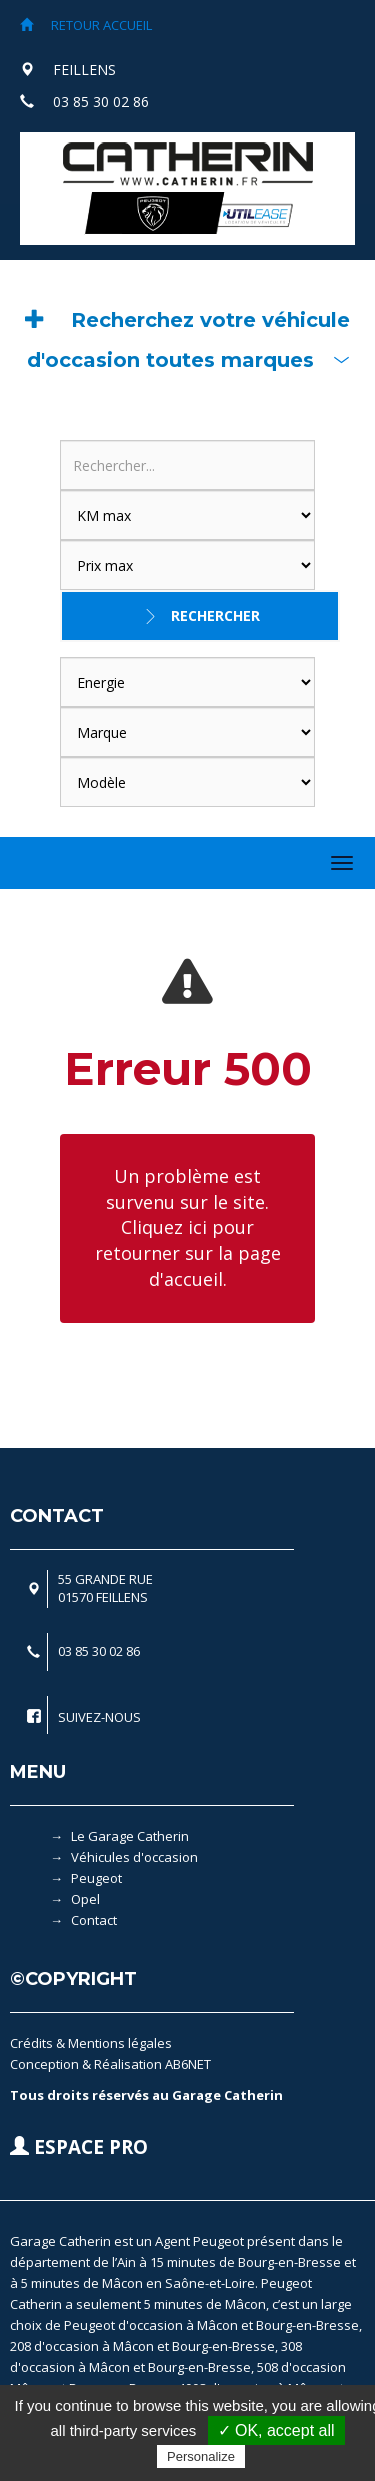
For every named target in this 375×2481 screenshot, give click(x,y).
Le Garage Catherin (130, 1836)
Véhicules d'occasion (134, 1857)
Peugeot (96, 1878)
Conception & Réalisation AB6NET (110, 2064)
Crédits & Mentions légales (91, 2043)
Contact (94, 1920)
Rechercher (215, 615)
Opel (85, 1899)
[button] (187, 340)
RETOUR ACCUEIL (86, 25)
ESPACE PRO (79, 2147)
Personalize (201, 2456)
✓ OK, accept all (276, 2430)
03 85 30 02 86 (101, 101)
